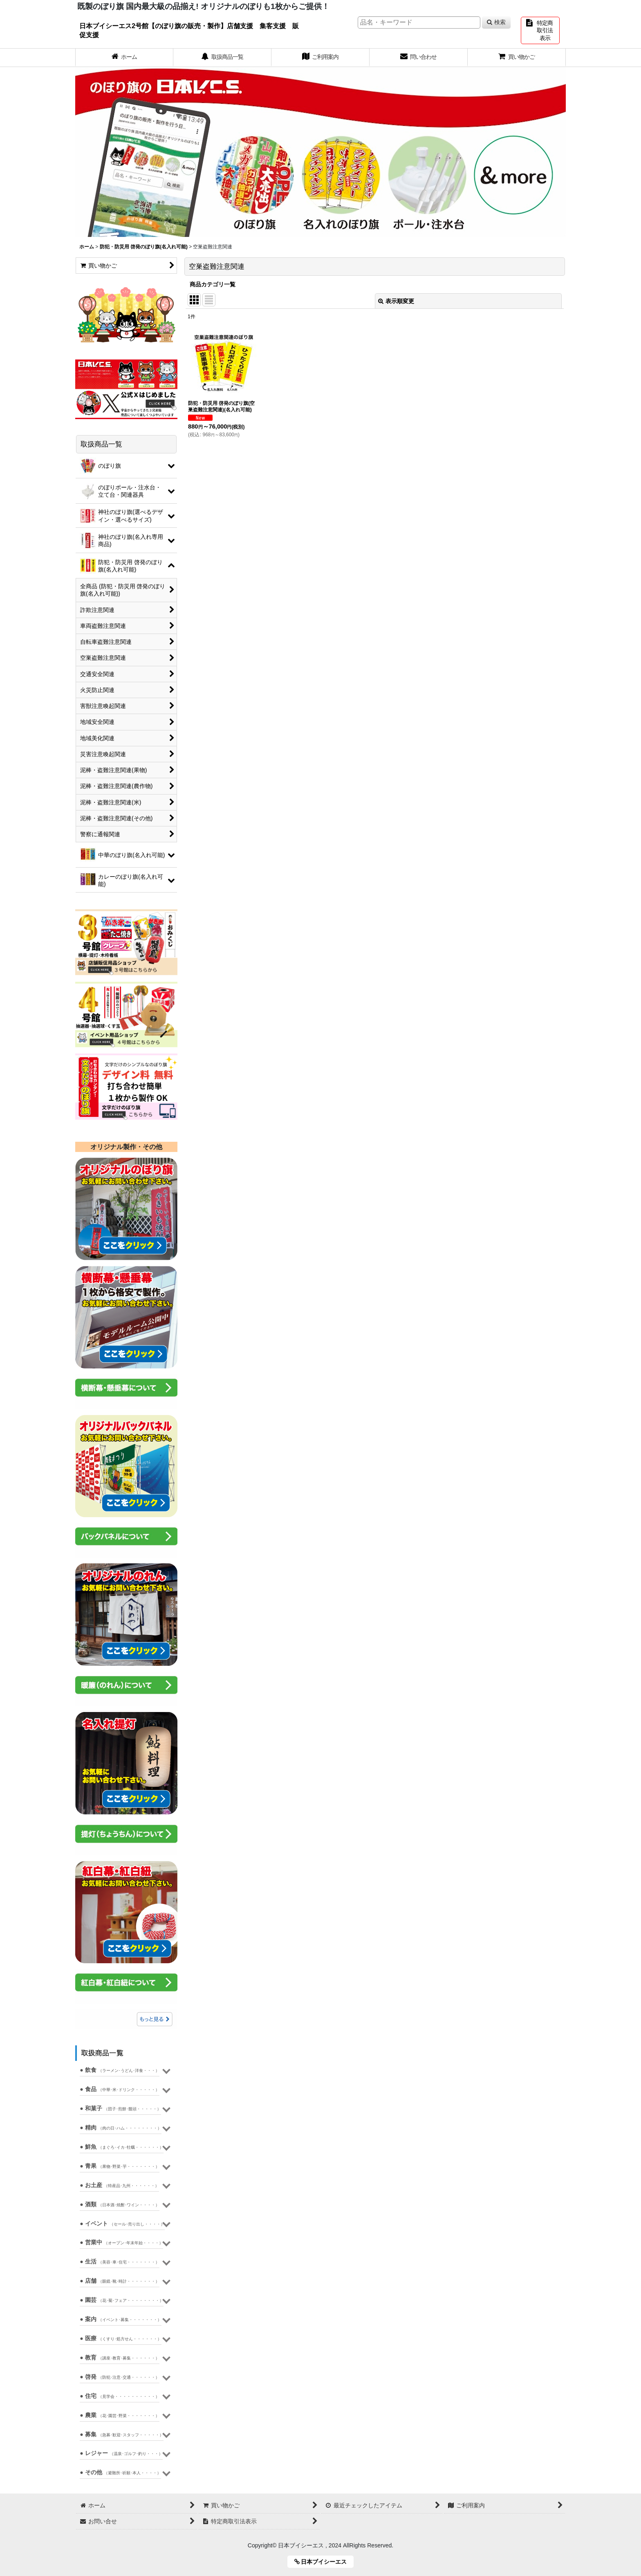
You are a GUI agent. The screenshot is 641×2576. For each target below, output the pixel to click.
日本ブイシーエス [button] (323, 2561)
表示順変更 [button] (396, 301)
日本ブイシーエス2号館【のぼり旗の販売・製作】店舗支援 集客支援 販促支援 (189, 30)
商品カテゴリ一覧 (212, 284)
